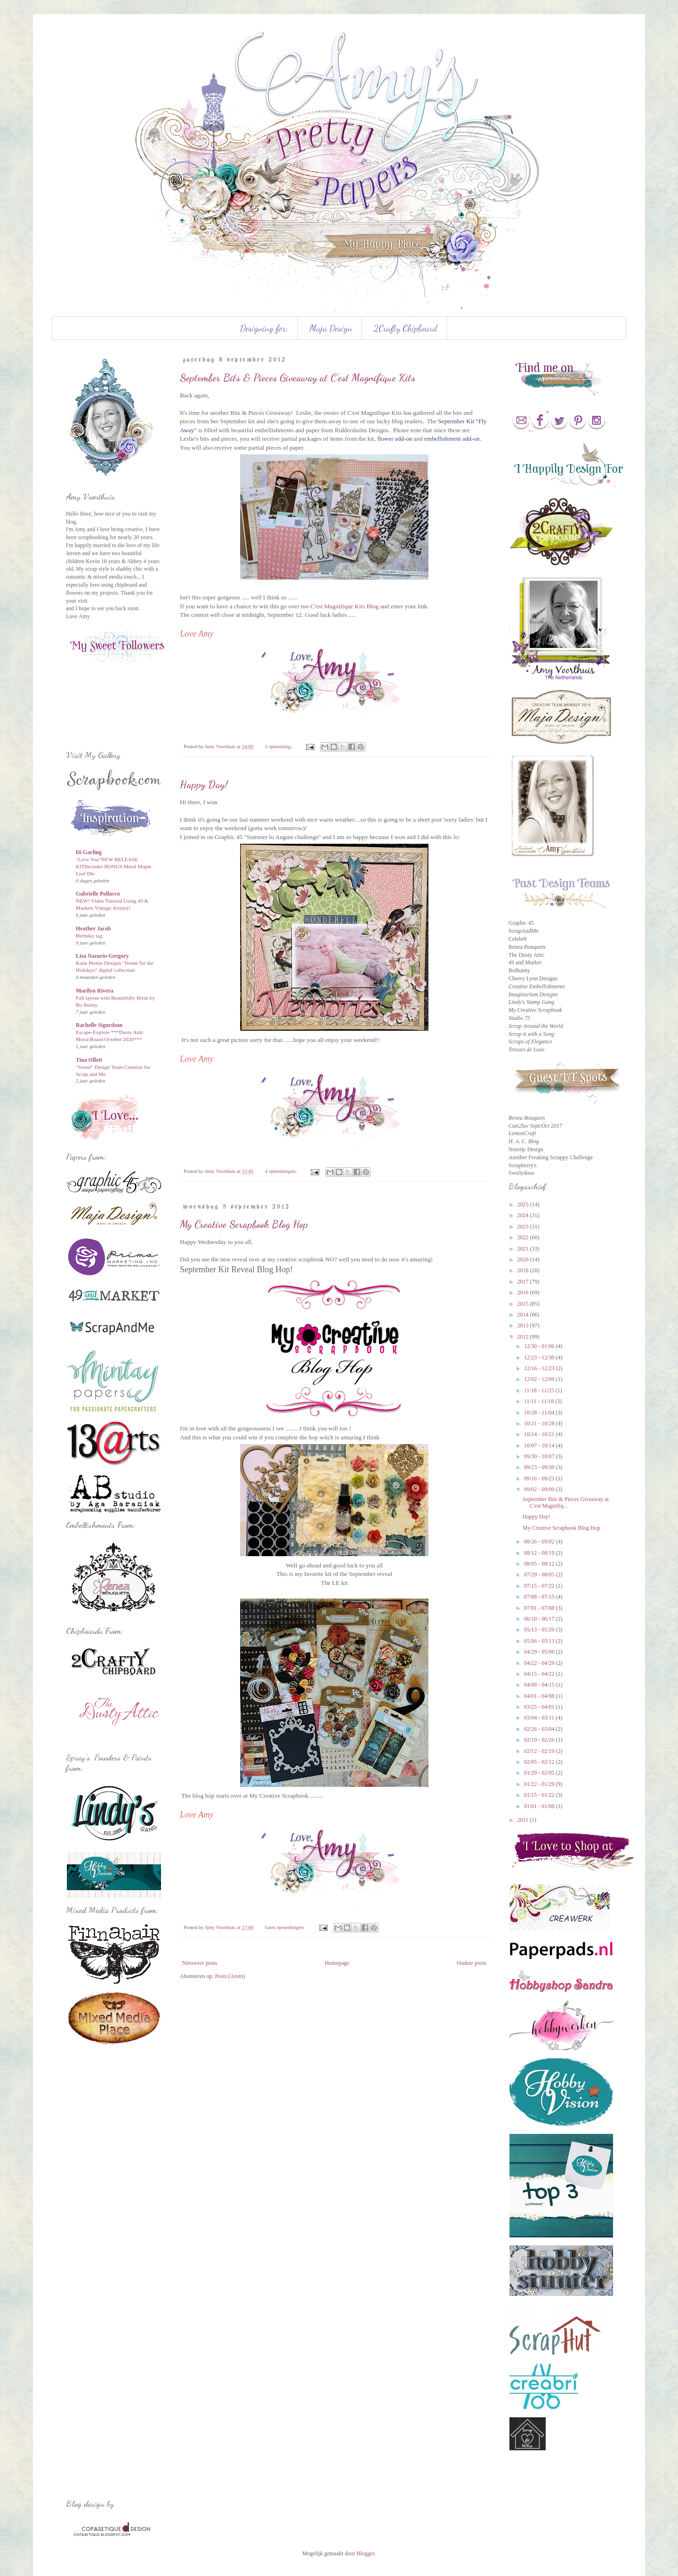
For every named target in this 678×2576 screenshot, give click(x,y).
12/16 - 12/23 (540, 1368)
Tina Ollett (89, 1060)
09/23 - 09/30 (540, 1467)
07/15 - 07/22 (540, 1586)
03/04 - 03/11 (540, 1717)
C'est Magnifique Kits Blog (344, 606)
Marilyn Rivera (94, 990)
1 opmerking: (279, 746)
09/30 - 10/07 (540, 1456)
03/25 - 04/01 (540, 1707)
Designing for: (264, 328)
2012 (523, 1336)
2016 (523, 1292)
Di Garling (89, 852)
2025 (523, 1204)
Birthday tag (89, 935)
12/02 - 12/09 (540, 1379)
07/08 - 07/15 (540, 1596)
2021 (523, 1248)
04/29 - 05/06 (540, 1651)
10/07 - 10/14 (540, 1445)
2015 (523, 1303)
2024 (523, 1215)
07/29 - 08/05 (540, 1574)
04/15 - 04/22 (540, 1674)
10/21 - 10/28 (540, 1423)
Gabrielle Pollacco (98, 893)
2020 (523, 1259)
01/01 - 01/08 (540, 1806)
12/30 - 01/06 (540, 1346)
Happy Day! (203, 784)
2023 (523, 1226)
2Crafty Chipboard (405, 328)
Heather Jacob (93, 928)
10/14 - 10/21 (540, 1434)
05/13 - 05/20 (540, 1629)
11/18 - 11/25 (540, 1390)
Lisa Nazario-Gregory (102, 956)
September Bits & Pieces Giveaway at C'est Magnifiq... (566, 1502)
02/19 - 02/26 (540, 1739)
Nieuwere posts (199, 1963)
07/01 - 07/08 (540, 1608)
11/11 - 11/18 (539, 1401)
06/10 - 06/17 (540, 1618)
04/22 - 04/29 (540, 1663)
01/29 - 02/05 (540, 1772)
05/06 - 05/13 (540, 1641)
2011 (523, 1820)
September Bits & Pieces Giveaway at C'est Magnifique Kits (297, 377)
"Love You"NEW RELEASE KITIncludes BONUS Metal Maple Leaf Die (113, 866)
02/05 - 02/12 (540, 1762)
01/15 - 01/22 (540, 1795)
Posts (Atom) (230, 1976)
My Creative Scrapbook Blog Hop (244, 1224)
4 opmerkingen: (281, 1171)
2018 (523, 1270)
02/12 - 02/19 (540, 1751)
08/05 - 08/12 (540, 1563)
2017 (523, 1281)
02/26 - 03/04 (540, 1729)
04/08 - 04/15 (540, 1684)
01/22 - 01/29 (540, 1784)
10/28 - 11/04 (540, 1412)
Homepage (337, 1963)
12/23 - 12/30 (540, 1357)
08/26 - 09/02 (540, 1541)
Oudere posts (471, 1963)
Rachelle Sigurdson (99, 1025)
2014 (523, 1314)
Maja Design (330, 328)
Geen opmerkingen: (285, 1927)
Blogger (365, 2553)
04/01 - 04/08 (540, 1696)
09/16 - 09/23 (540, 1478)
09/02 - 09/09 (540, 1489)
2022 (523, 1237)
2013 (523, 1325)
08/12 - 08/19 (540, 1553)
